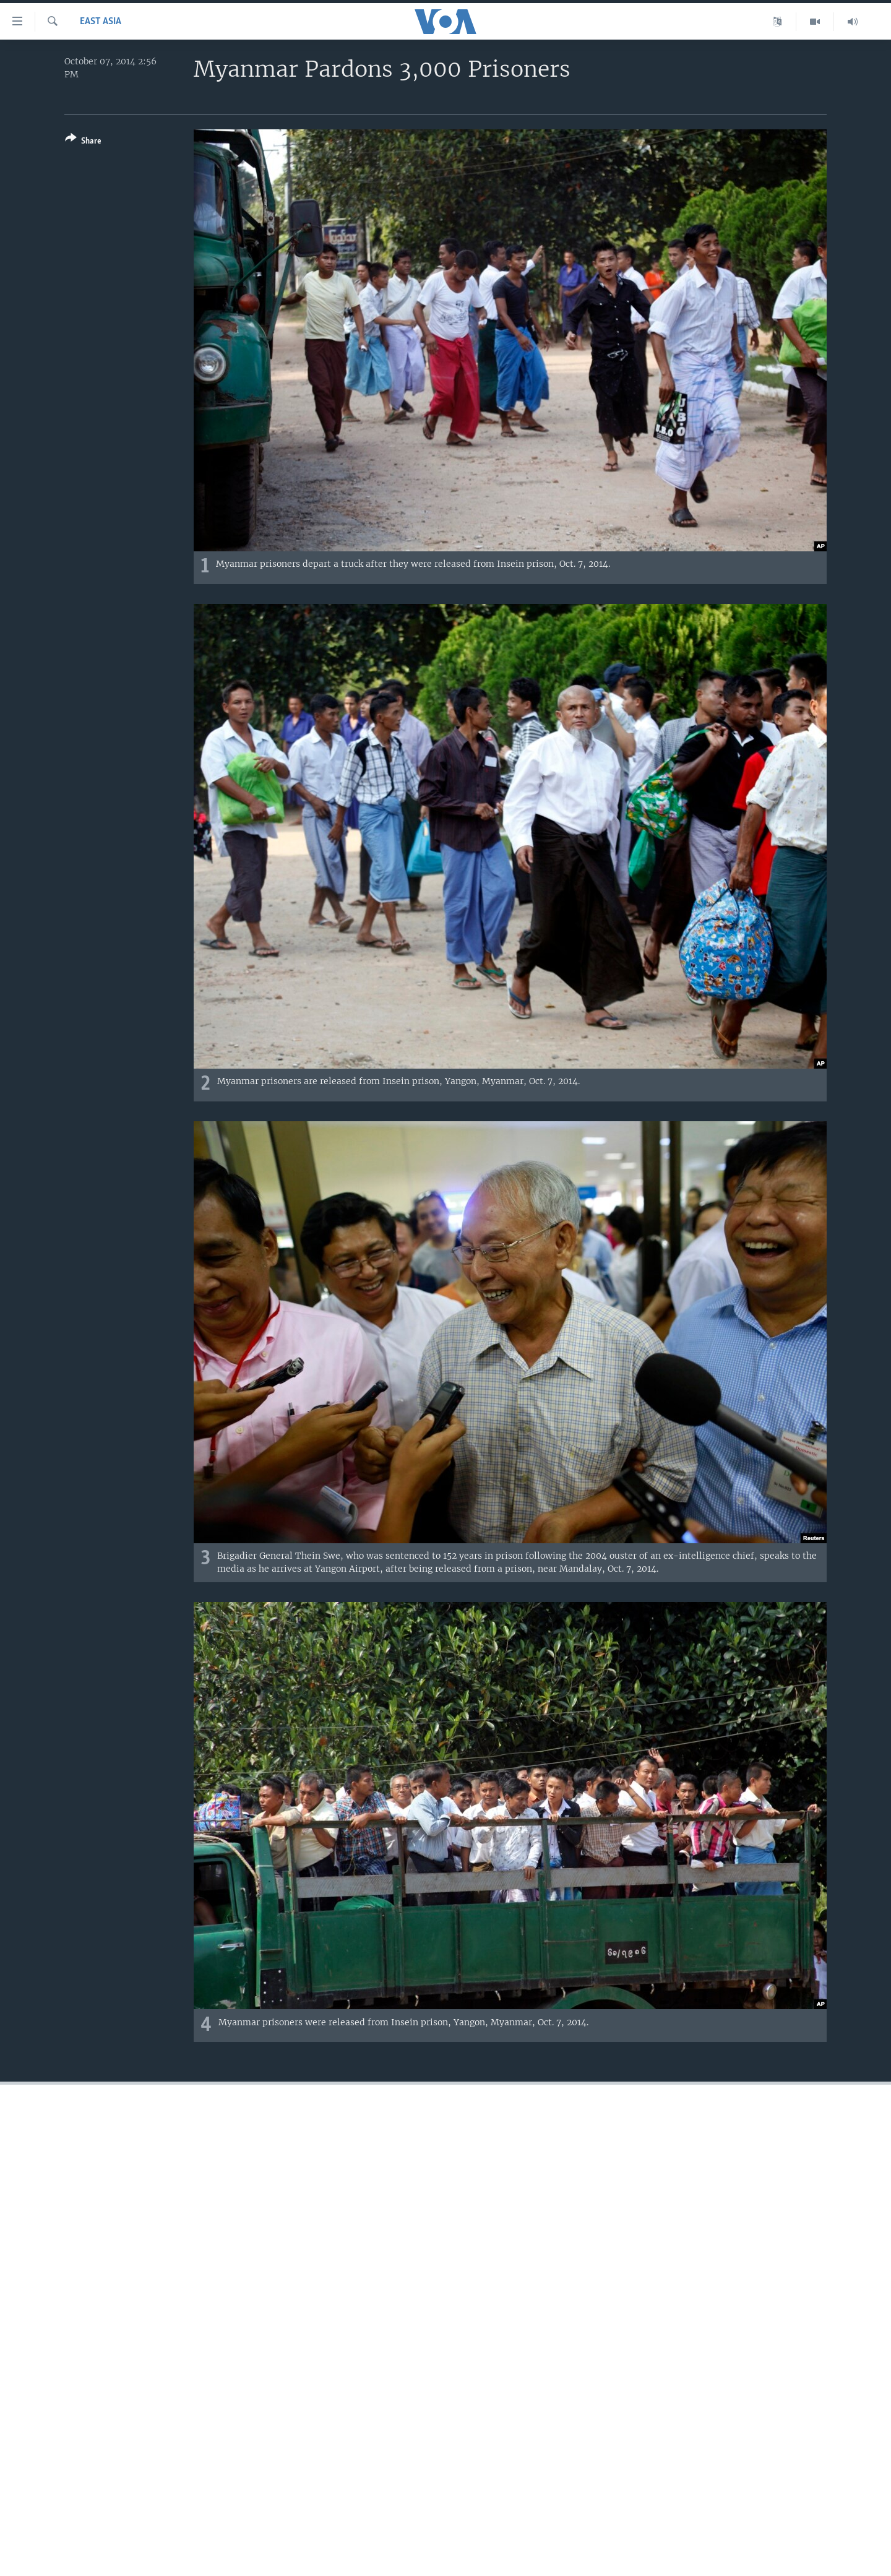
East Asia (100, 22)
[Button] (83, 142)
